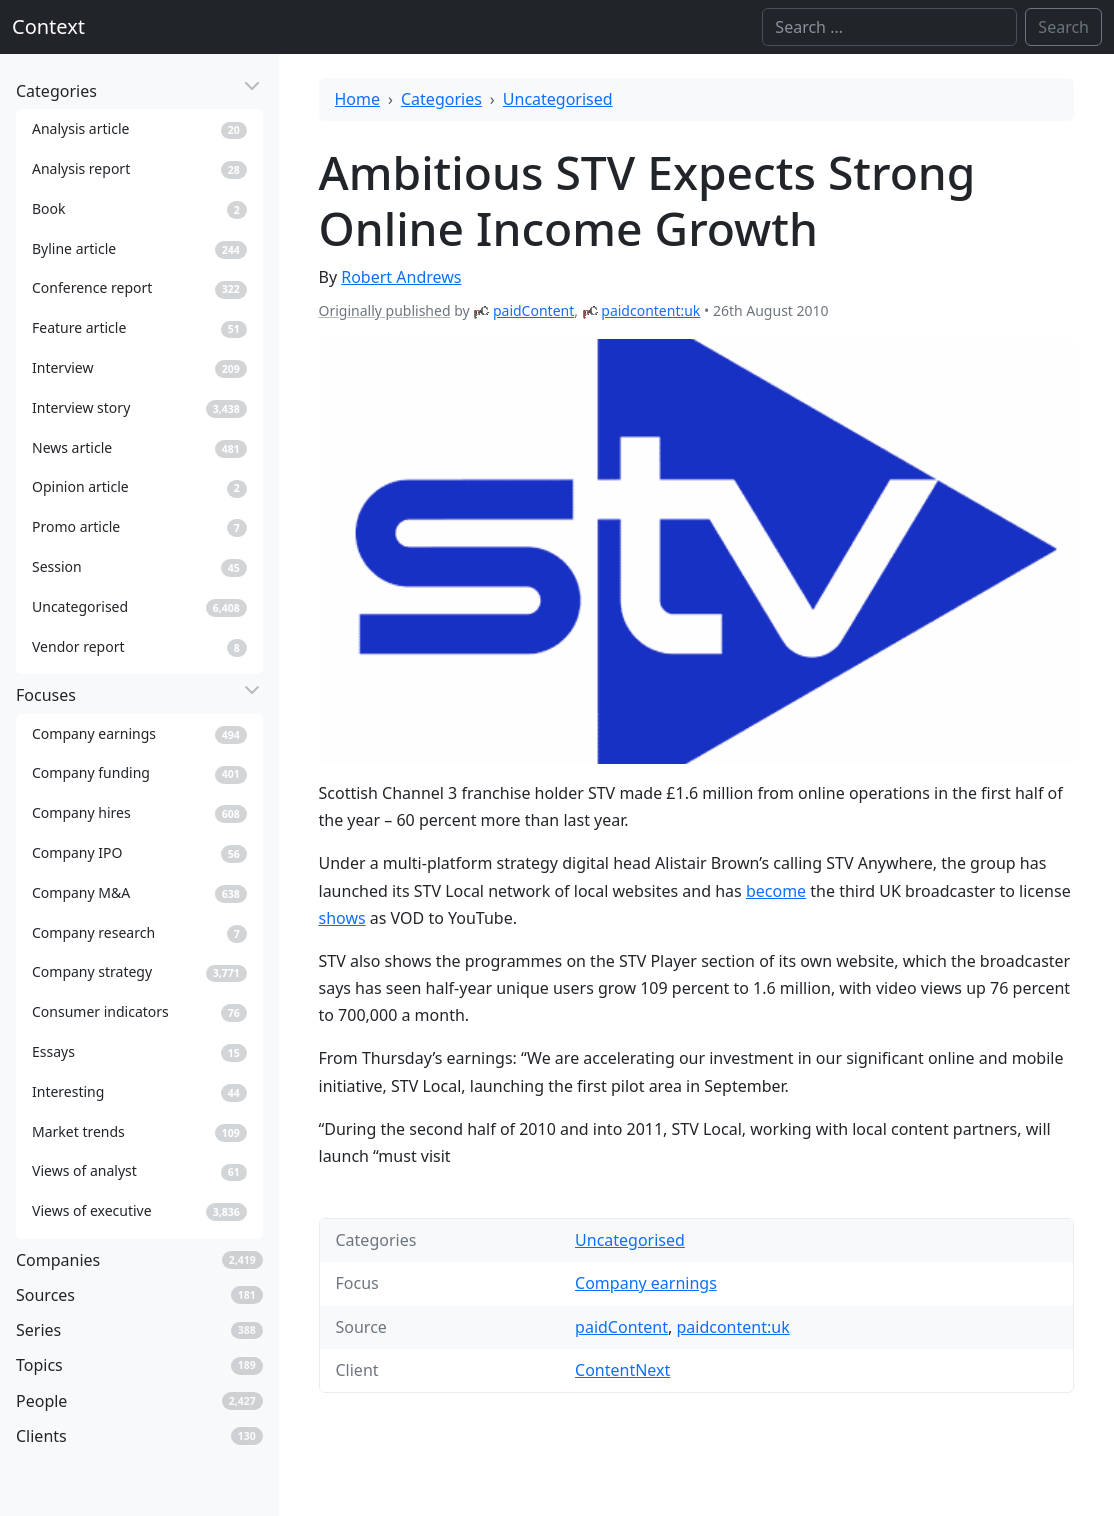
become (776, 891)
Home (358, 99)
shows (342, 918)
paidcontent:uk (650, 310)
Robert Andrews (401, 277)
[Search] (889, 27)
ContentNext (622, 1370)
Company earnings (646, 1283)
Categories (441, 99)
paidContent (533, 310)
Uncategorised (558, 99)
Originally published (385, 310)
